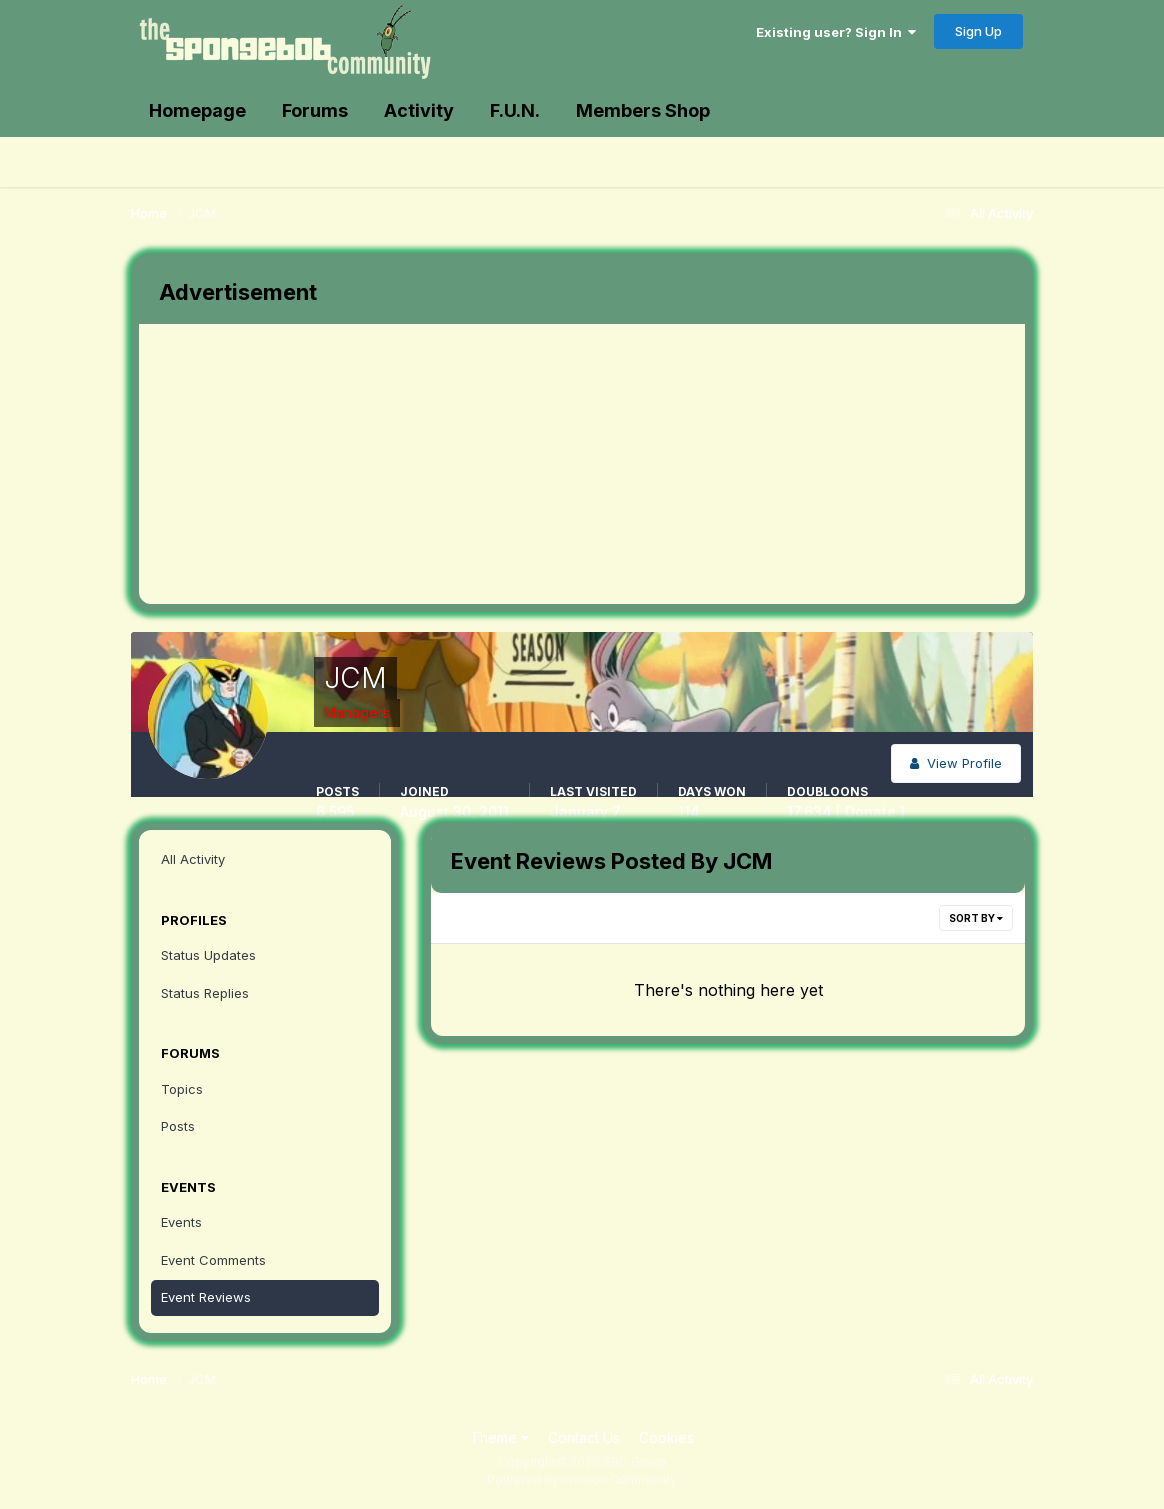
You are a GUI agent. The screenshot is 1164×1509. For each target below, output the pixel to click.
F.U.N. (515, 110)
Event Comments (213, 1260)
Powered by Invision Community (582, 1479)
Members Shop (643, 110)
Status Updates (208, 955)
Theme (499, 1437)
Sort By (976, 918)
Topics (182, 1089)
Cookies (666, 1437)
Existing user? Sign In (836, 32)
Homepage (197, 110)
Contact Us (584, 1437)
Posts (178, 1126)
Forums (315, 110)
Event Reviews (206, 1297)
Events (181, 1222)
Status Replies (205, 993)
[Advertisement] (503, 464)
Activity (419, 110)
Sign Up (978, 31)
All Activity (193, 859)
